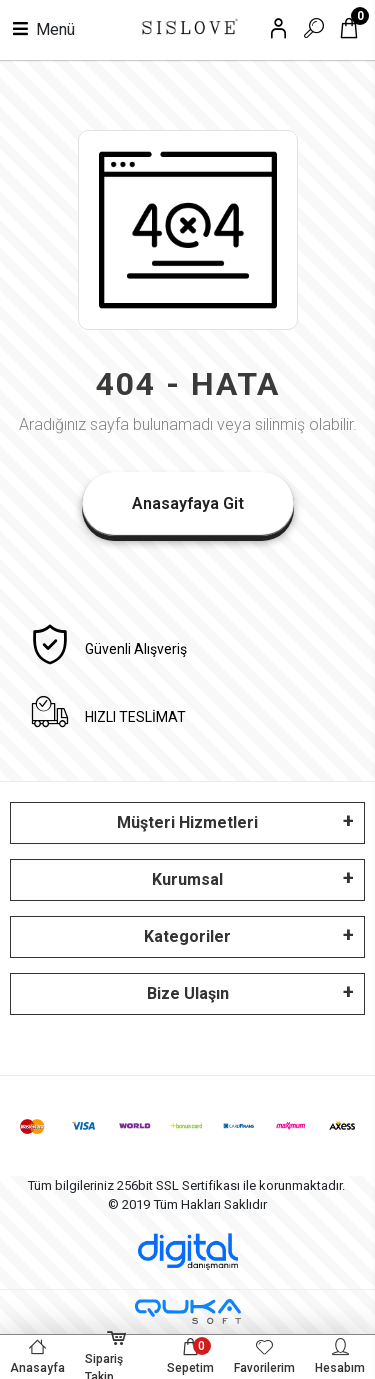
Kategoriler (187, 936)
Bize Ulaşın (188, 993)
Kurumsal (187, 879)
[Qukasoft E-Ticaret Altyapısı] (188, 1311)
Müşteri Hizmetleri (187, 822)
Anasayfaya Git (188, 503)
